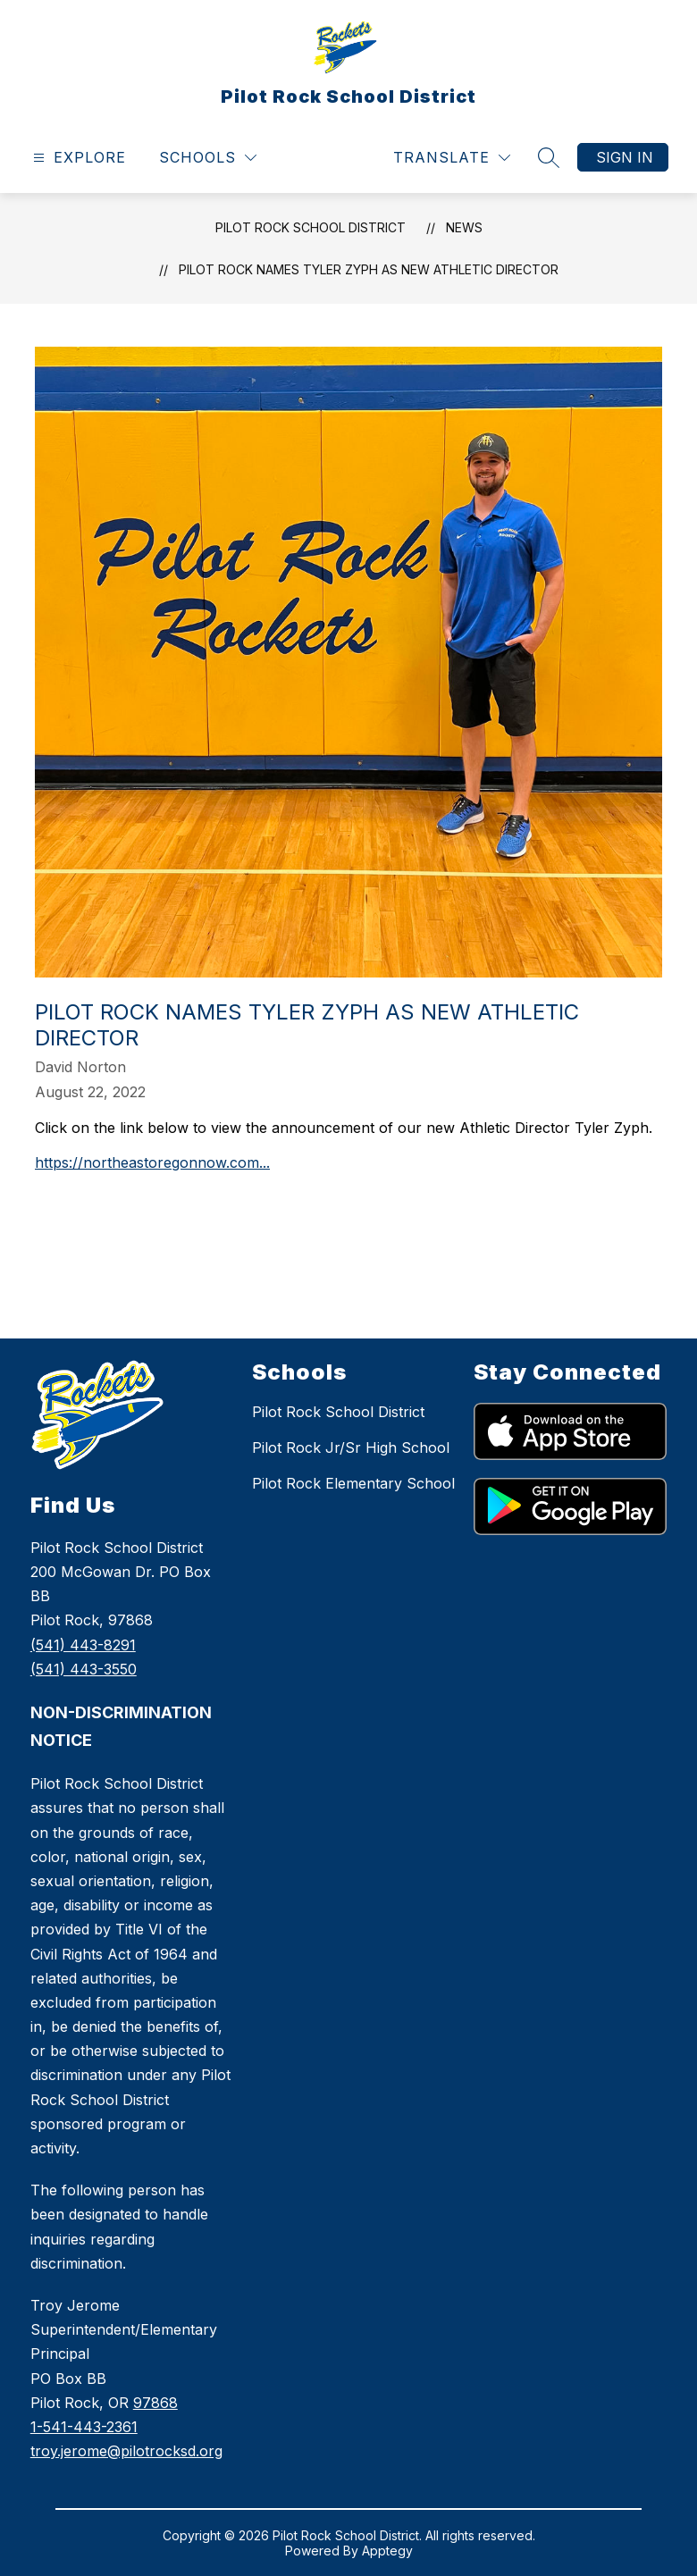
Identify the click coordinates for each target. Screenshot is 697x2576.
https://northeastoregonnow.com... (152, 1162)
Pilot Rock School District (310, 227)
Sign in (624, 157)
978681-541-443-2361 (126, 2427)
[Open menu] (77, 158)
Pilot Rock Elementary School (353, 1483)
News (464, 227)
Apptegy (387, 2550)
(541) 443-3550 (83, 1669)
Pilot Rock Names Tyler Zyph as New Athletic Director (368, 269)
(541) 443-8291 (83, 1645)
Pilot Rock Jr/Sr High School (350, 1447)
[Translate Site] (452, 158)
